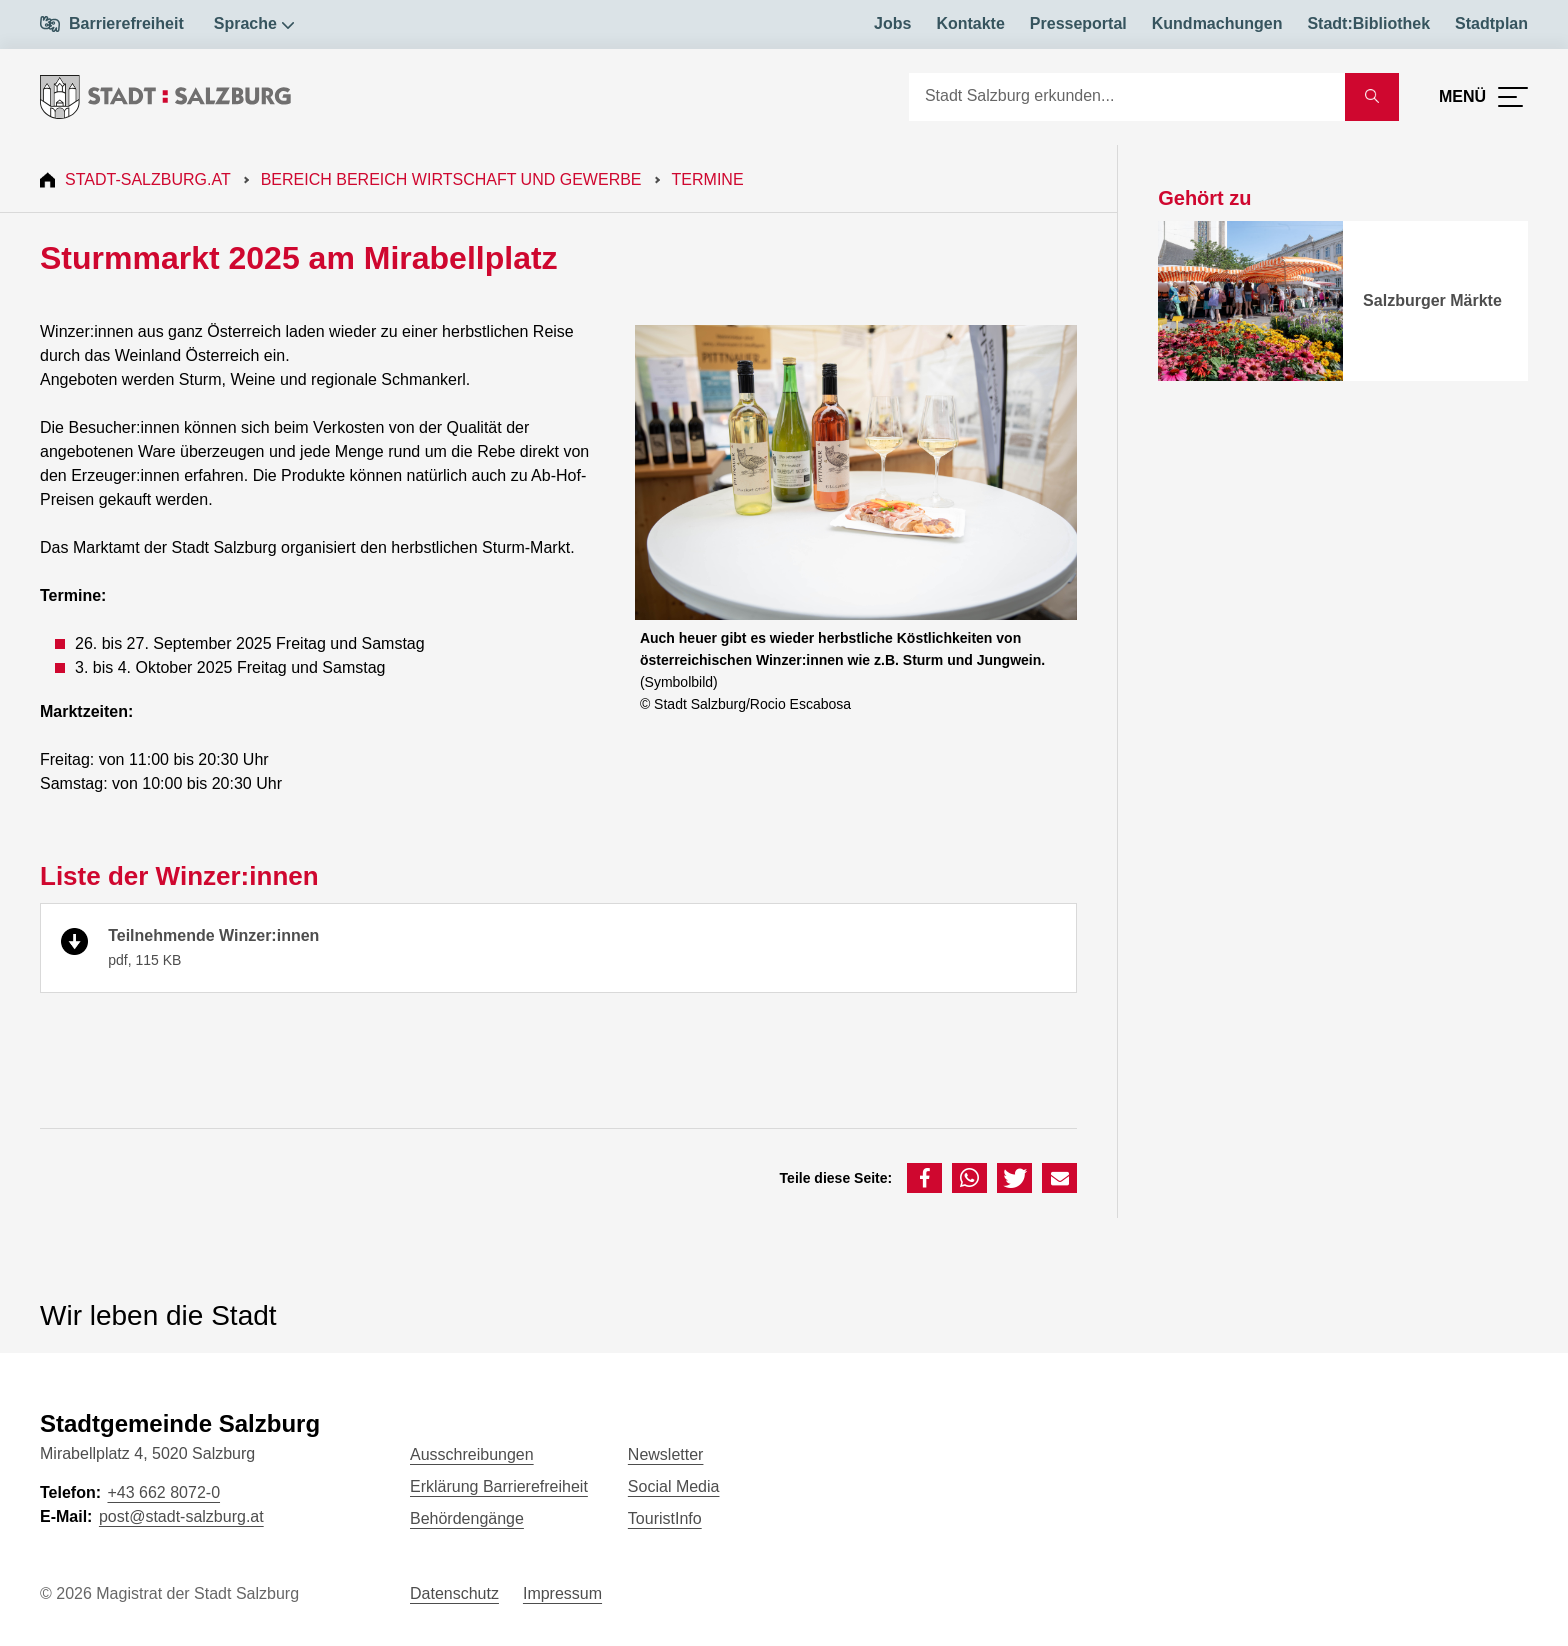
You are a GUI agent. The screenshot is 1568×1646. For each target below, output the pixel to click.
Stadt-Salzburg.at (148, 179)
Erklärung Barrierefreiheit (499, 1486)
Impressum (562, 1593)
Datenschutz (454, 1593)
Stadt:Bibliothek (1368, 23)
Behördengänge (467, 1518)
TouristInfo (665, 1518)
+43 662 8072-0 (163, 1492)
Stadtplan (1491, 23)
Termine (708, 179)
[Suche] (1127, 97)
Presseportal (1078, 23)
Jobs (892, 23)
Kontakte (970, 23)
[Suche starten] (1372, 97)
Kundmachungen (1217, 23)
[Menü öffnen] (1483, 97)
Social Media (674, 1486)
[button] (924, 1178)
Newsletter (666, 1454)
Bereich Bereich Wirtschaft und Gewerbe (451, 179)
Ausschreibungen (472, 1454)
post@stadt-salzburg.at (181, 1516)
